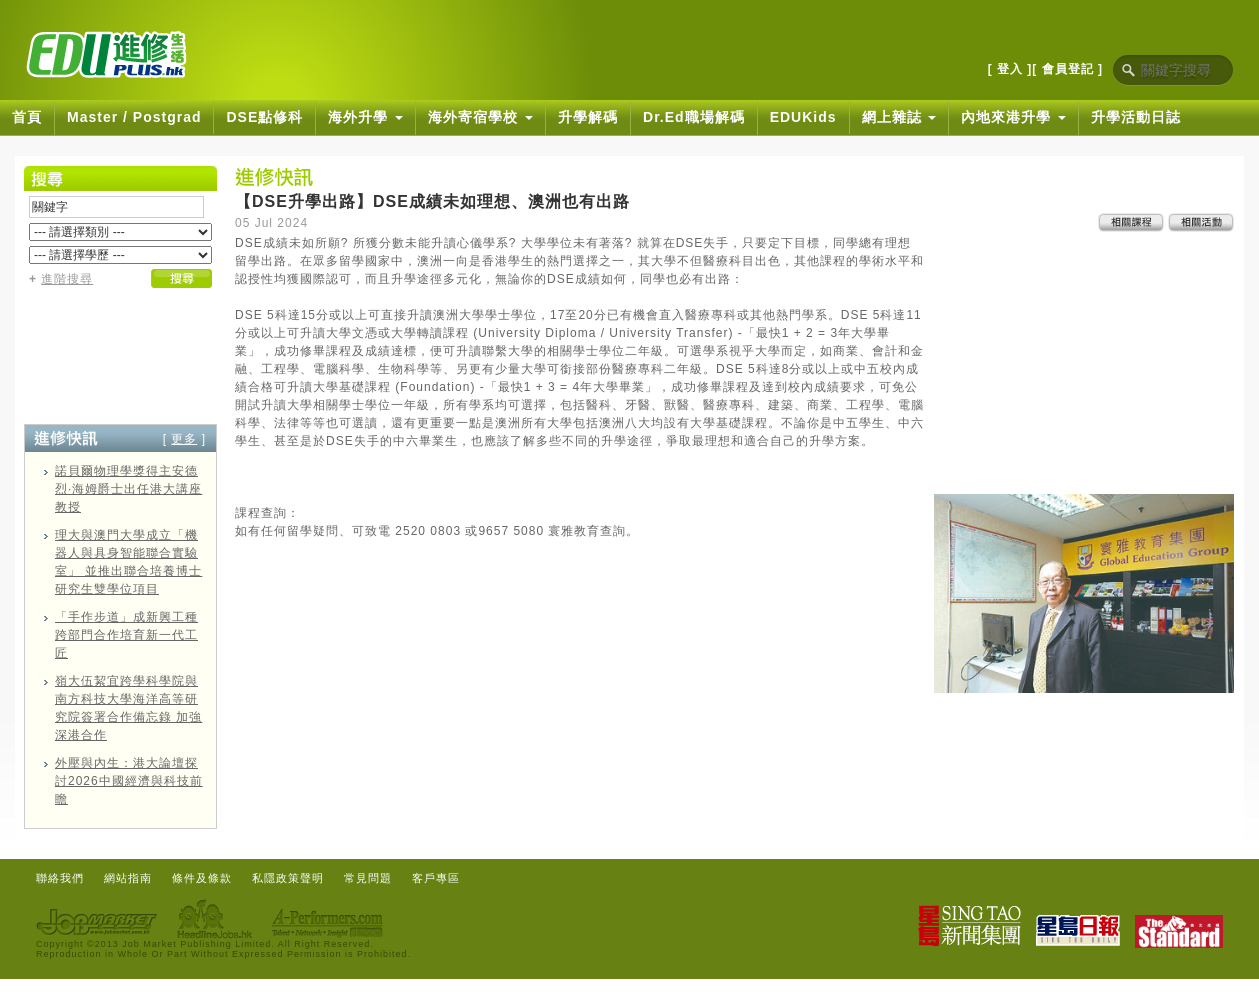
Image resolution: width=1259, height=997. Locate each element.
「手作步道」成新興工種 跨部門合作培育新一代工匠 (126, 635)
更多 (184, 439)
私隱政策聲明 (288, 878)
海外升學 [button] (365, 117)
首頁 (27, 117)
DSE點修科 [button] (264, 117)
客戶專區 (436, 878)
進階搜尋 (67, 279)
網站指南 (128, 878)
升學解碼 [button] (588, 117)
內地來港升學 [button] (1013, 117)
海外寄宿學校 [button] (480, 117)
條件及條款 (202, 878)
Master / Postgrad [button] (134, 117)
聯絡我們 (60, 878)
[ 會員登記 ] (1067, 69)
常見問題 (368, 878)
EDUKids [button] (803, 117)
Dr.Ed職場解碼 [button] (694, 117)
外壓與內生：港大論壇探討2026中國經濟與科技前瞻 (129, 781)
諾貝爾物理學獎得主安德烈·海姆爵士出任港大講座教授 (128, 489)
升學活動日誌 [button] (1136, 117)
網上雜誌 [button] (899, 117)
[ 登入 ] (1010, 69)
